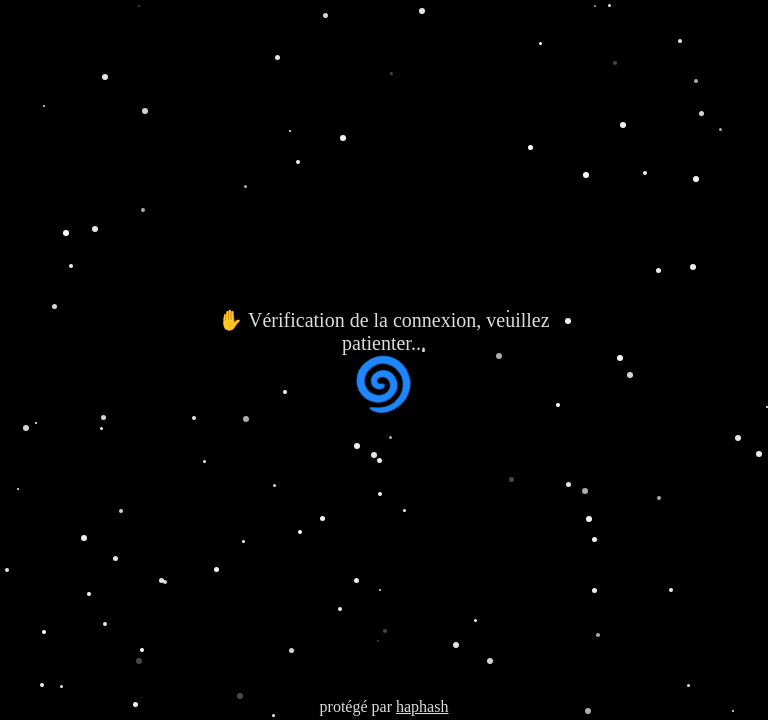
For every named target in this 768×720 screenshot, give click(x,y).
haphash (422, 706)
